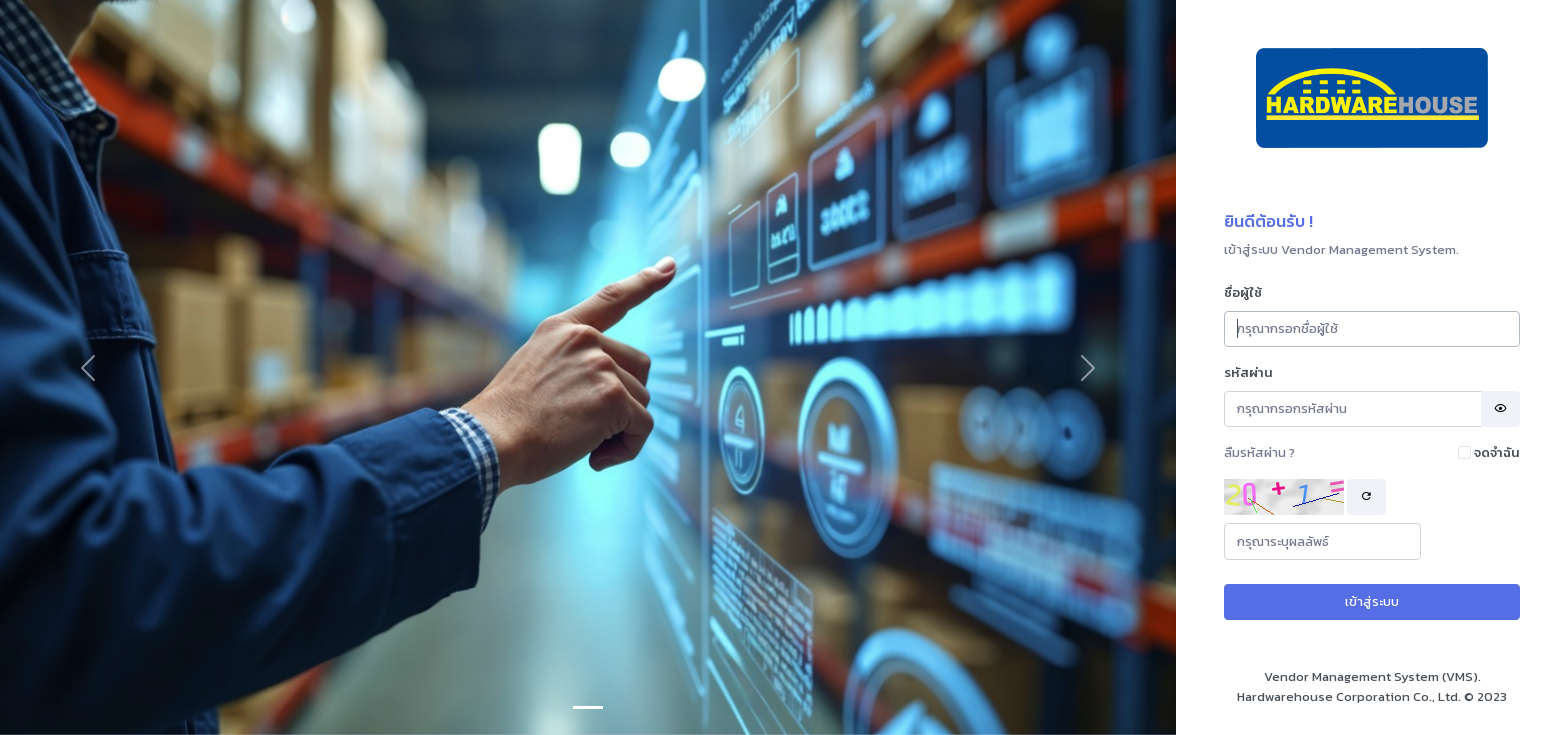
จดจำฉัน (1497, 452)
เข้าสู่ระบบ (1372, 601)
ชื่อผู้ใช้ (1243, 292)
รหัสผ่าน (1248, 372)
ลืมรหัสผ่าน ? (1259, 452)
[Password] (1353, 409)
